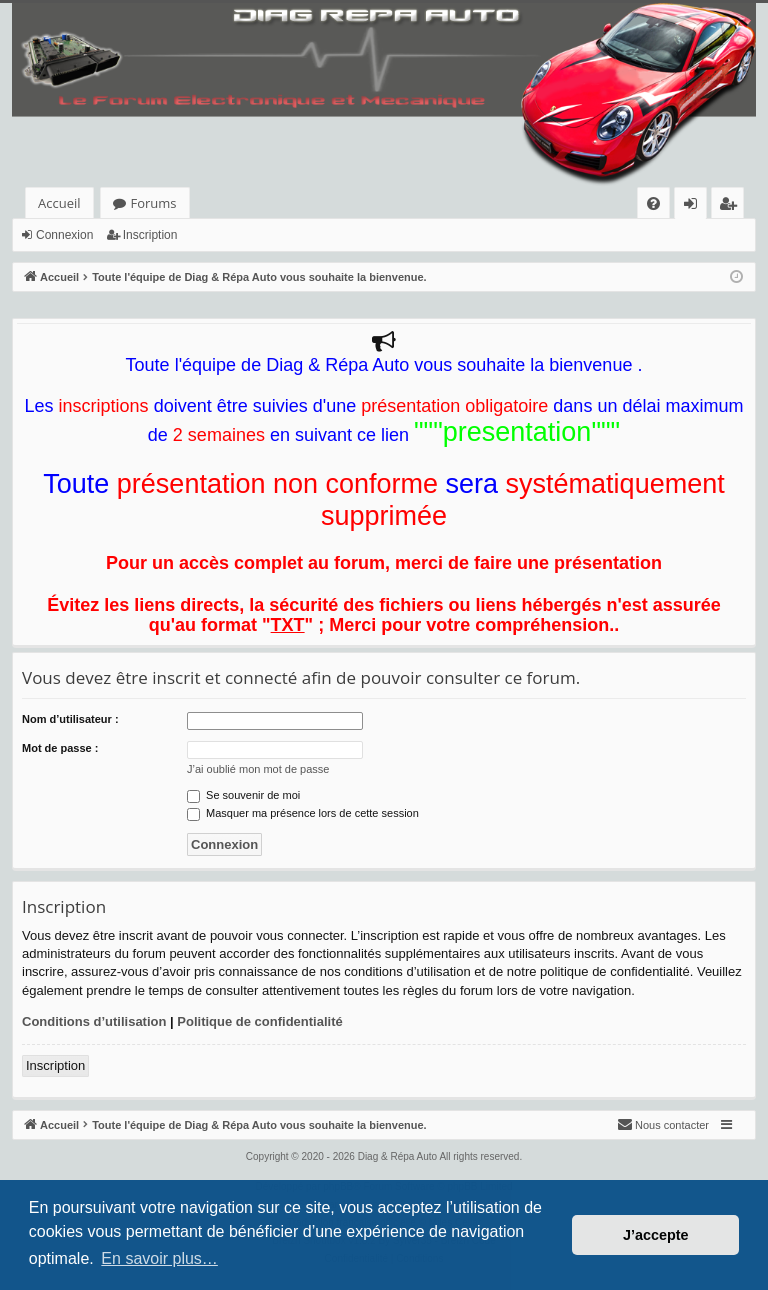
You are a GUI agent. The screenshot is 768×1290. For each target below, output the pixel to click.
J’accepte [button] (656, 1235)
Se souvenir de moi (243, 795)
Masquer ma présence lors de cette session (303, 813)
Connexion (64, 235)
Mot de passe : (60, 748)
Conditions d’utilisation (94, 1021)
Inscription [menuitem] (731, 206)
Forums (154, 203)
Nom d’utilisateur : (70, 719)
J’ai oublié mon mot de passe (258, 769)
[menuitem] (653, 203)
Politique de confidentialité (259, 1021)
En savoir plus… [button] (159, 1258)
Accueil (59, 203)
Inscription (150, 235)
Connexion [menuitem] (695, 206)
